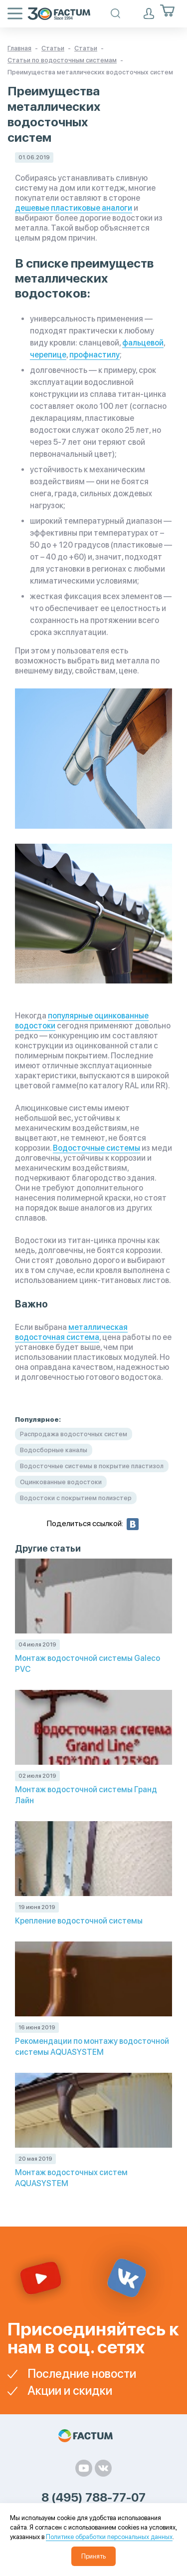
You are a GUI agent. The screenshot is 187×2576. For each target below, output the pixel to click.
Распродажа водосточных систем (73, 1434)
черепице (48, 354)
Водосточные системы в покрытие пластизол (92, 1466)
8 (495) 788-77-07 (93, 2498)
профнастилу (94, 354)
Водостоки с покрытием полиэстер (76, 1498)
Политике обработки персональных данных (109, 2537)
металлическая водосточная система (71, 1332)
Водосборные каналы (53, 1450)
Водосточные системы (96, 1148)
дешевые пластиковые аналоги (73, 208)
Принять (93, 2556)
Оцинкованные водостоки (61, 1482)
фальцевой (143, 342)
